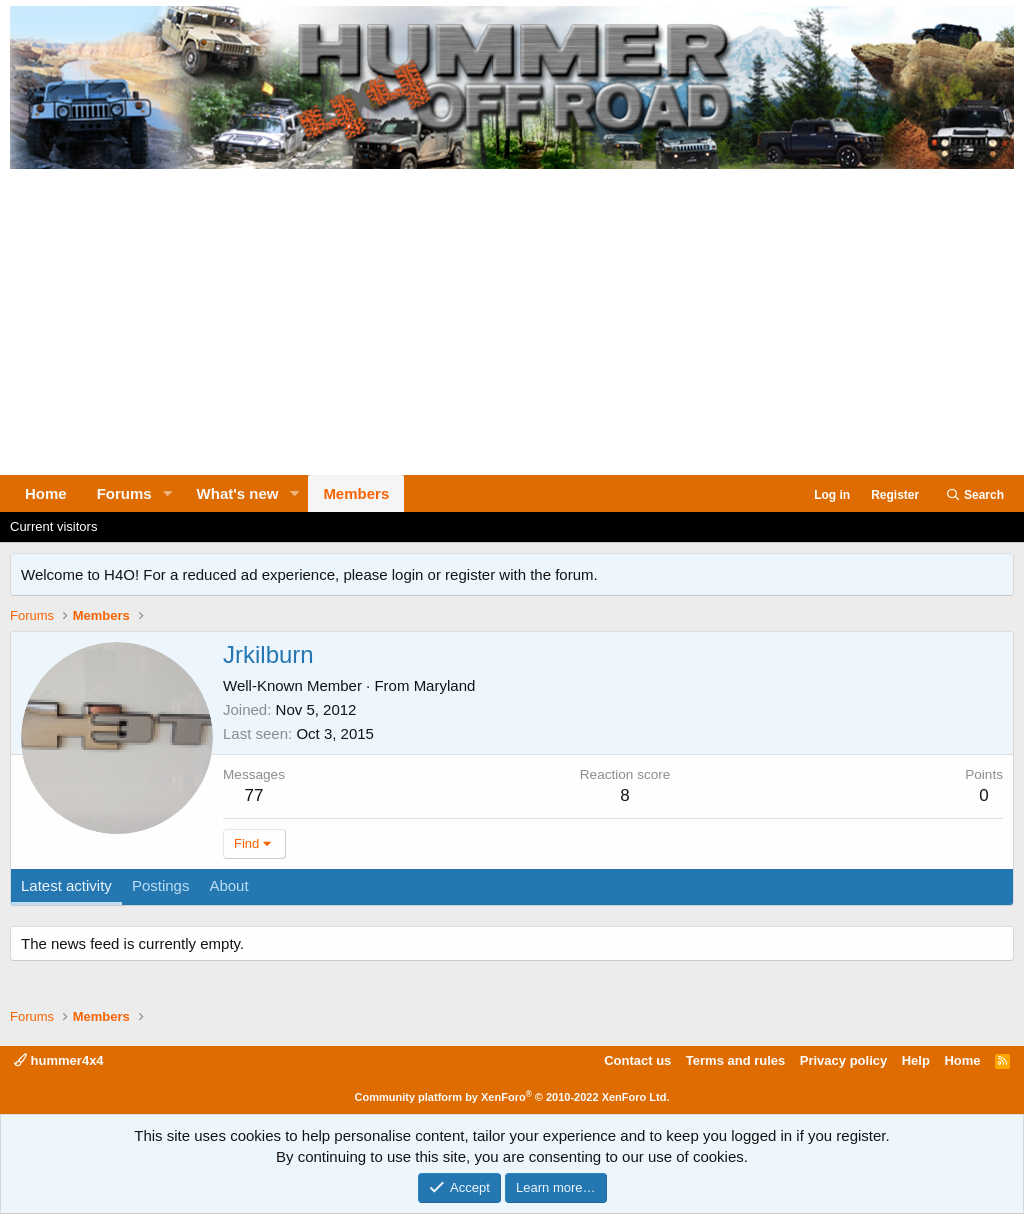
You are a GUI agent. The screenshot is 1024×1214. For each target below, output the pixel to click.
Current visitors (53, 526)
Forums (124, 493)
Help (916, 1060)
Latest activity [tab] (66, 885)
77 (254, 795)
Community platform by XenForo (512, 1097)
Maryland (445, 685)
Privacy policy (843, 1060)
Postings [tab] (161, 885)
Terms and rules (735, 1060)
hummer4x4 (59, 1060)
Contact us (637, 1060)
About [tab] (228, 885)
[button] (168, 493)
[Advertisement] (512, 325)
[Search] (974, 495)
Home (46, 493)
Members (356, 493)
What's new (238, 493)
